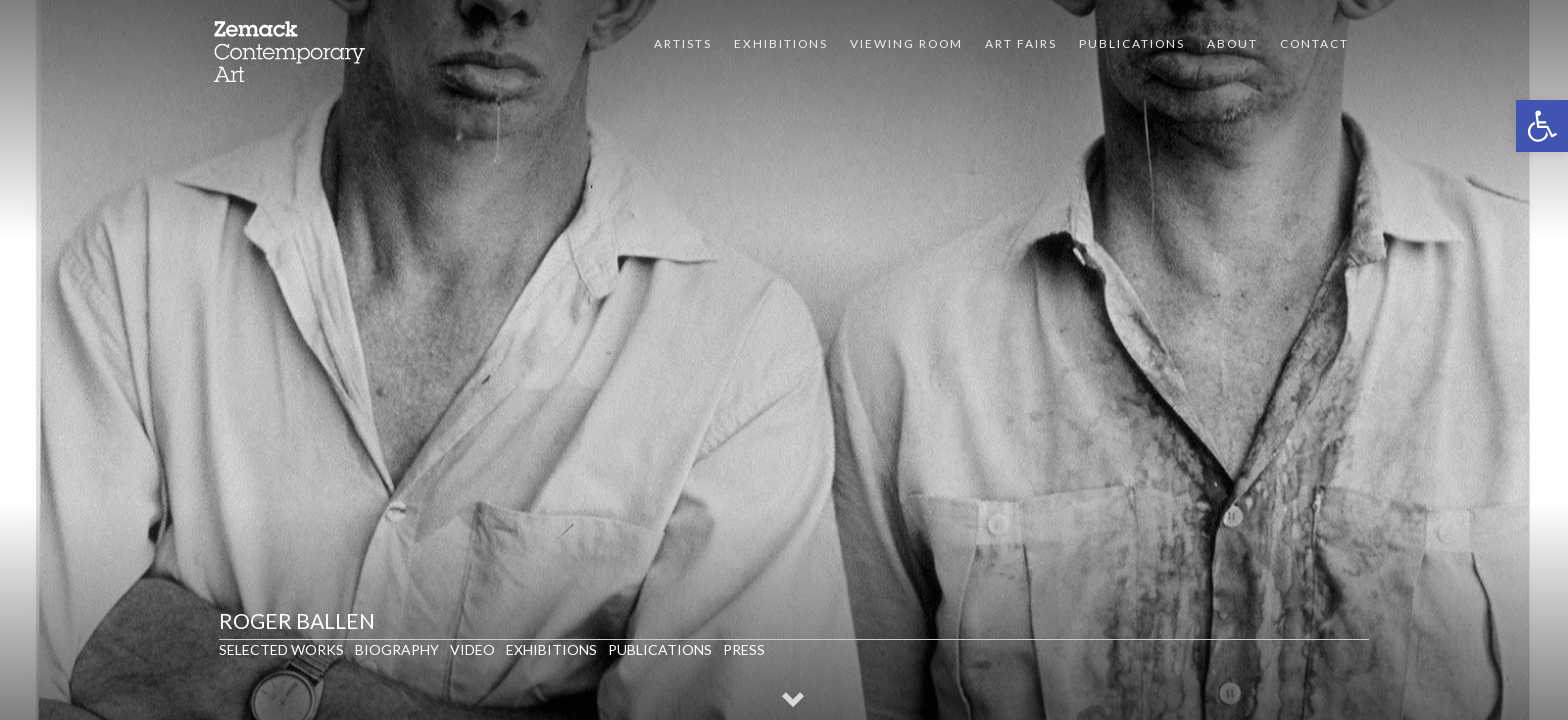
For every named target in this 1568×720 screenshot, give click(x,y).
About (1232, 43)
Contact (1314, 43)
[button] (1542, 126)
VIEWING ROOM (906, 43)
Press (744, 649)
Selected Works (281, 649)
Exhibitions (781, 43)
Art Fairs (1021, 43)
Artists (683, 43)
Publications (1132, 43)
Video (472, 649)
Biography (397, 649)
